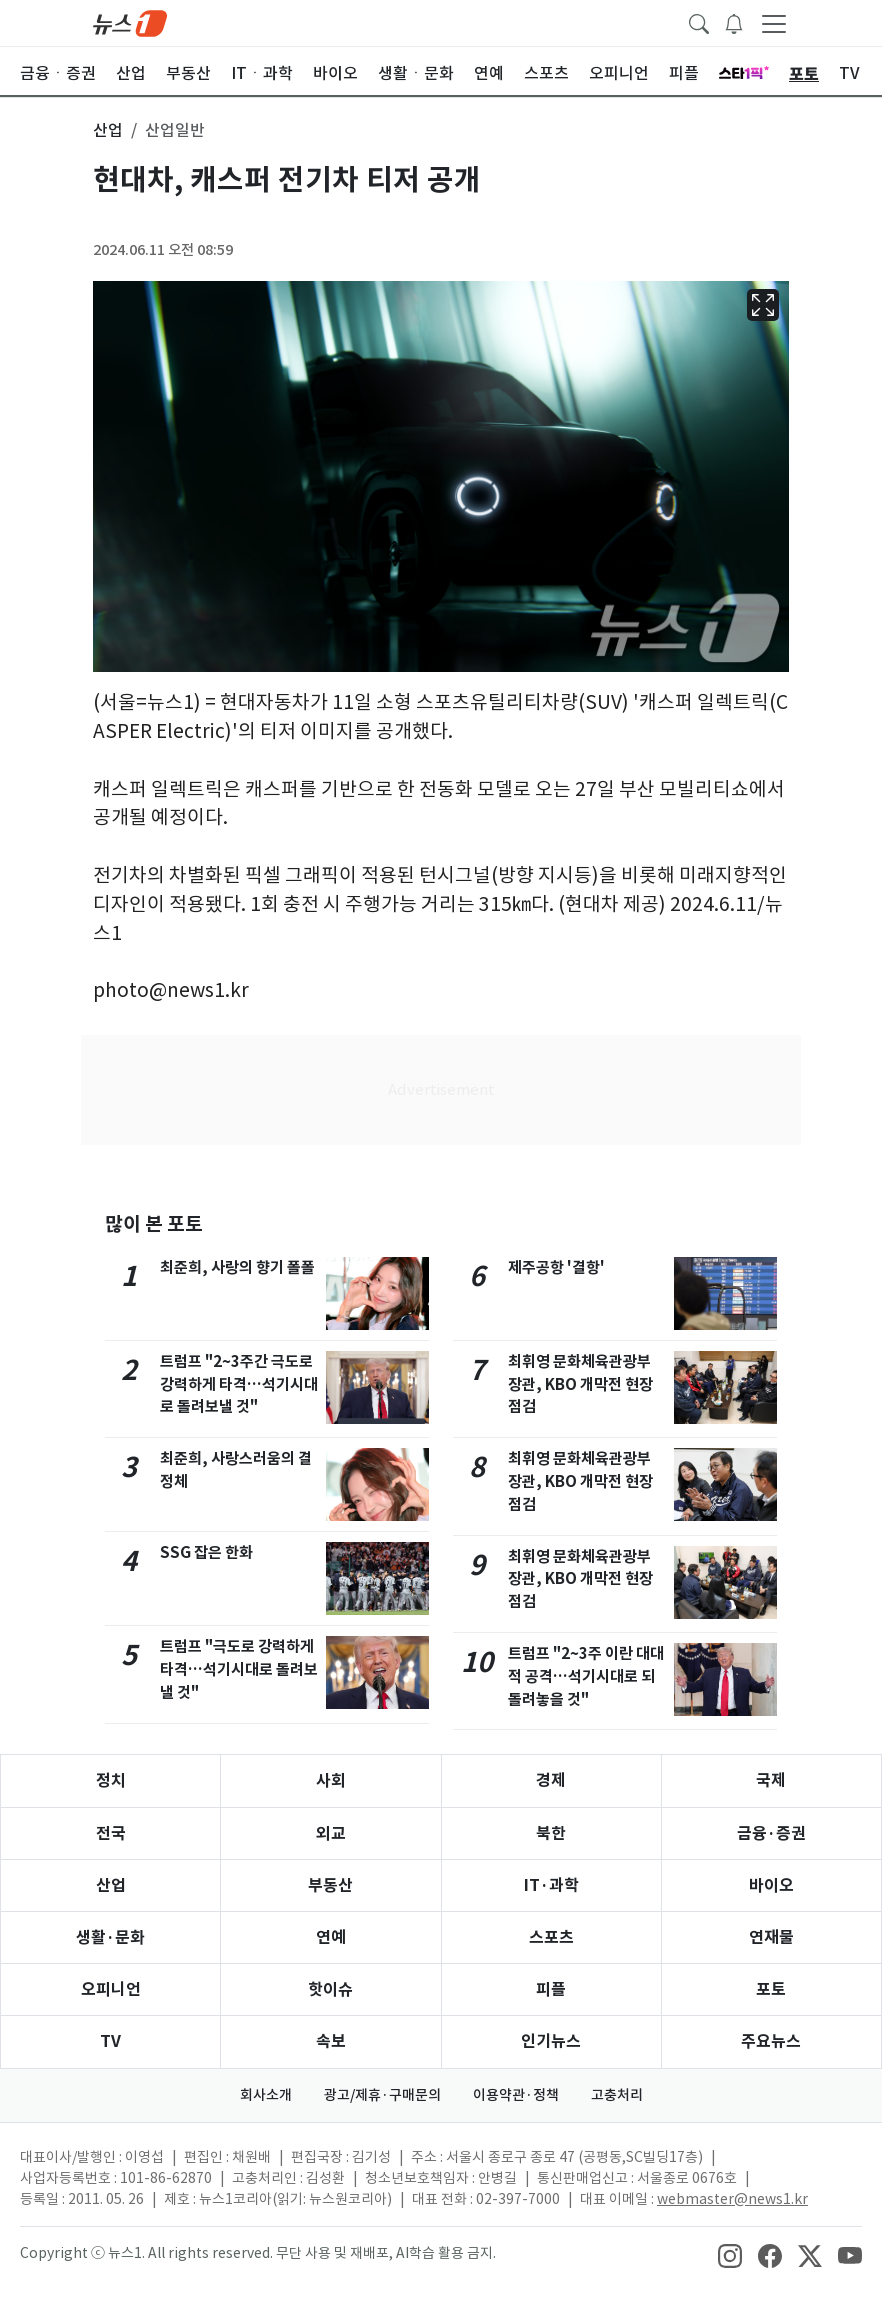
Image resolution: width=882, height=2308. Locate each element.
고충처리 (617, 2095)
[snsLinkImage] (730, 2255)
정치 (111, 1780)
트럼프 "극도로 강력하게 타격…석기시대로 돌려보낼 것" (239, 1669)
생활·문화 (110, 1937)
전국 (111, 1833)
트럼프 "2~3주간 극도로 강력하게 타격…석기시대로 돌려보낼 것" (239, 1384)
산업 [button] (108, 130)
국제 (771, 1780)
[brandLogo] (130, 22)
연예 (331, 1937)
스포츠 (551, 1937)
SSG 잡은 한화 (206, 1552)
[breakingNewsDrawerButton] (734, 22)
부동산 (330, 1885)
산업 (111, 1885)
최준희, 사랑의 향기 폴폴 (237, 1267)
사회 (331, 1780)
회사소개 (266, 2095)
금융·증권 (771, 1833)
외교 (331, 1833)
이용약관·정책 (516, 2095)
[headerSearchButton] (699, 22)
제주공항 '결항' (556, 1267)
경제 (551, 1780)
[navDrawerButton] (774, 23)
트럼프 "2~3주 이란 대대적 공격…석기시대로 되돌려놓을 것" (586, 1676)
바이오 (771, 1885)
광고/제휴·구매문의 (382, 2095)
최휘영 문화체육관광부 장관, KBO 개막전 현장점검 (580, 1384)
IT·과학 (551, 1885)
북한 (551, 1833)
